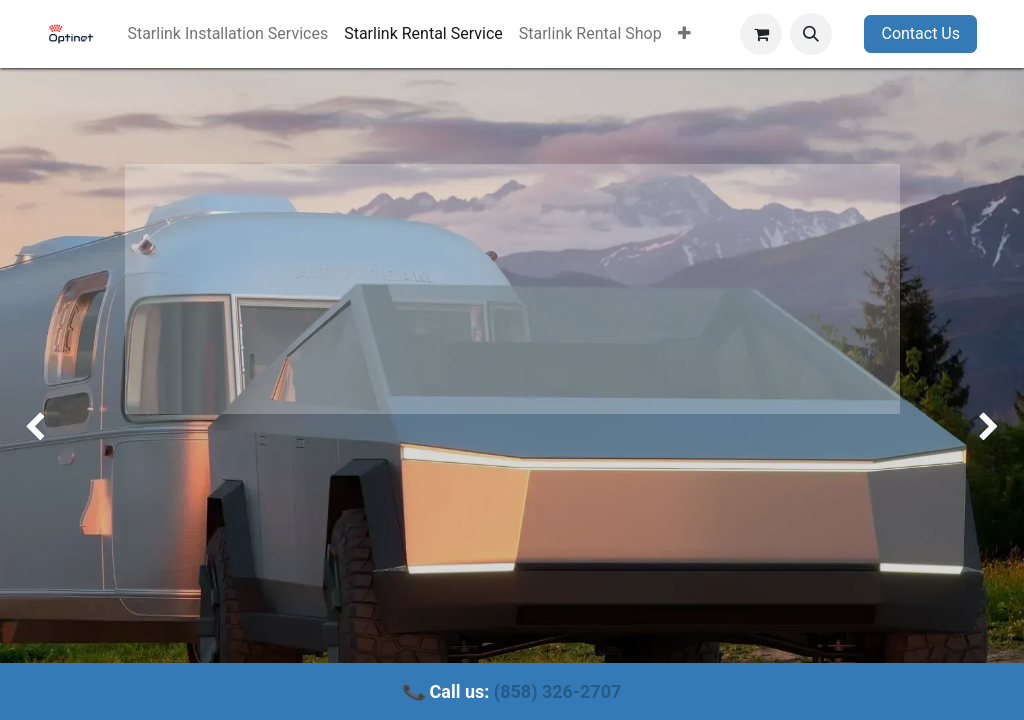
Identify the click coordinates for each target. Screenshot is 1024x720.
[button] (811, 34)
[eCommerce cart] (761, 34)
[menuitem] (227, 34)
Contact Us (920, 33)
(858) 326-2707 (557, 691)
